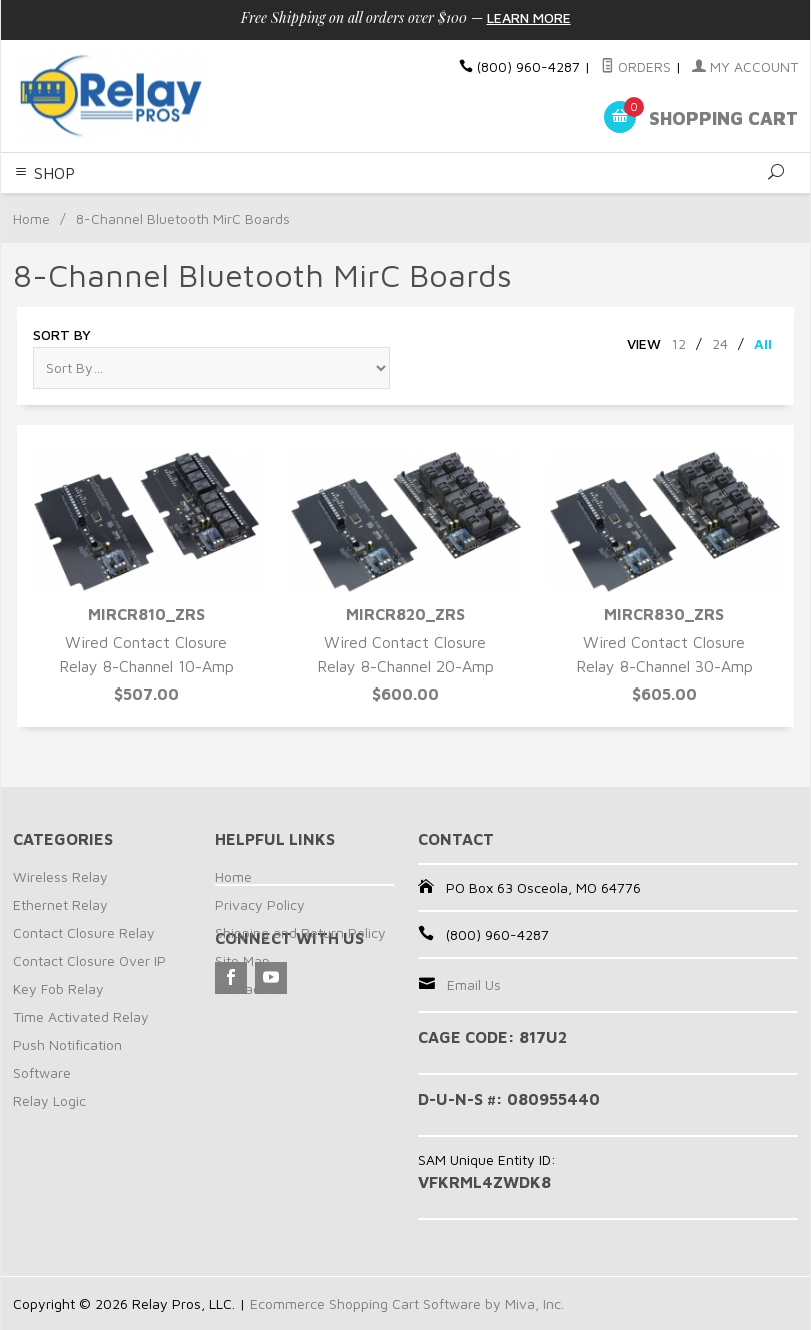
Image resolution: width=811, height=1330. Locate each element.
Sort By (62, 334)
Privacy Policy (260, 904)
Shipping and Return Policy (300, 932)
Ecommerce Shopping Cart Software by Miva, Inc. (407, 1303)
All (763, 343)
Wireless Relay (60, 876)
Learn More (529, 17)
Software (42, 1072)
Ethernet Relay (60, 904)
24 (720, 343)
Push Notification (67, 1044)
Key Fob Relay (58, 988)
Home (31, 218)
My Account (745, 66)
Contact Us (250, 988)
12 (678, 343)
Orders (636, 66)
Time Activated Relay (81, 1016)
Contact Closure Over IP (89, 960)
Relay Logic (49, 1100)
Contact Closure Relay (84, 932)
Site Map (242, 960)
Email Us (474, 984)
